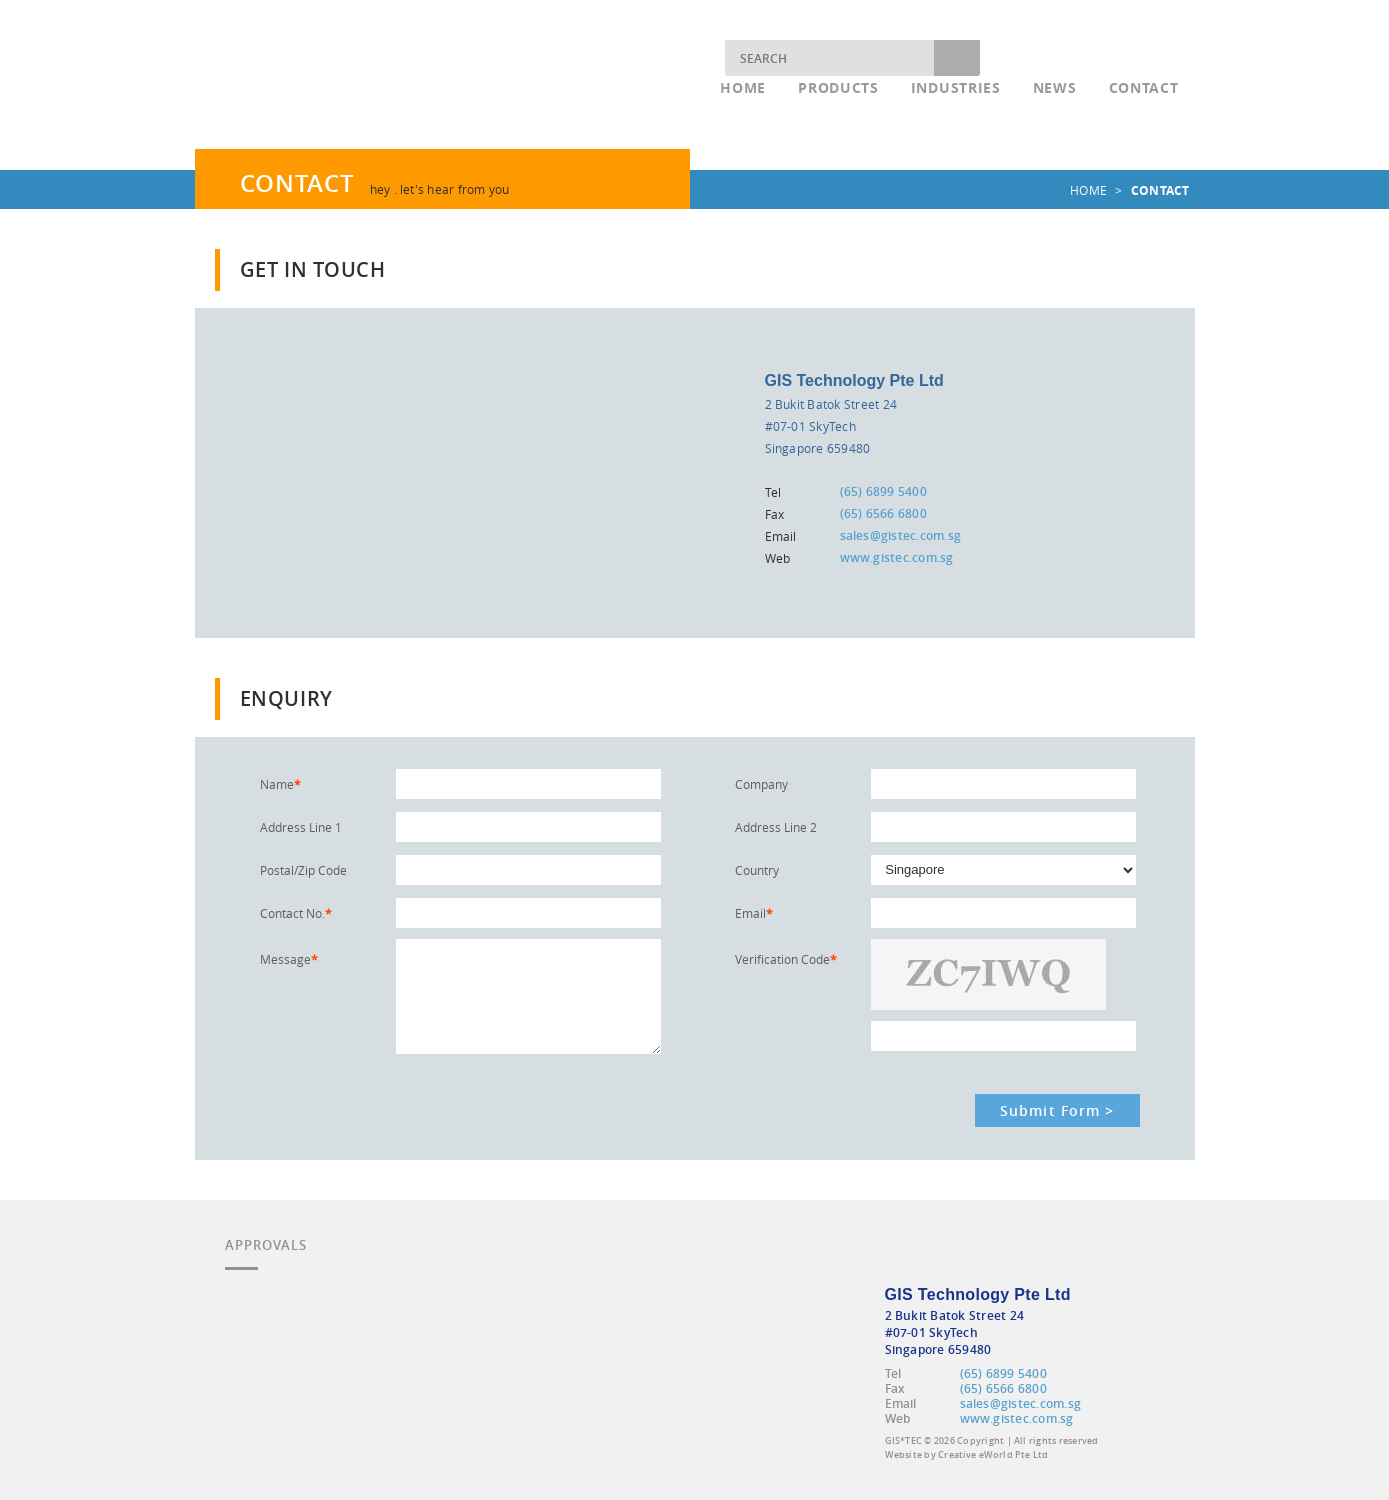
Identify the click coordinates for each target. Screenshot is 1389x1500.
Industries (956, 87)
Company (761, 784)
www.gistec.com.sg (897, 557)
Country (757, 870)
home (1088, 190)
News (1055, 87)
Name (280, 784)
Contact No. (296, 913)
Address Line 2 (776, 827)
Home (743, 87)
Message (289, 959)
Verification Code (786, 959)
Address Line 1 (301, 827)
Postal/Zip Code (303, 870)
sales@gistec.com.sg (901, 535)
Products (838, 87)
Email (754, 913)
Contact (1144, 87)
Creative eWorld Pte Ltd (993, 1455)
